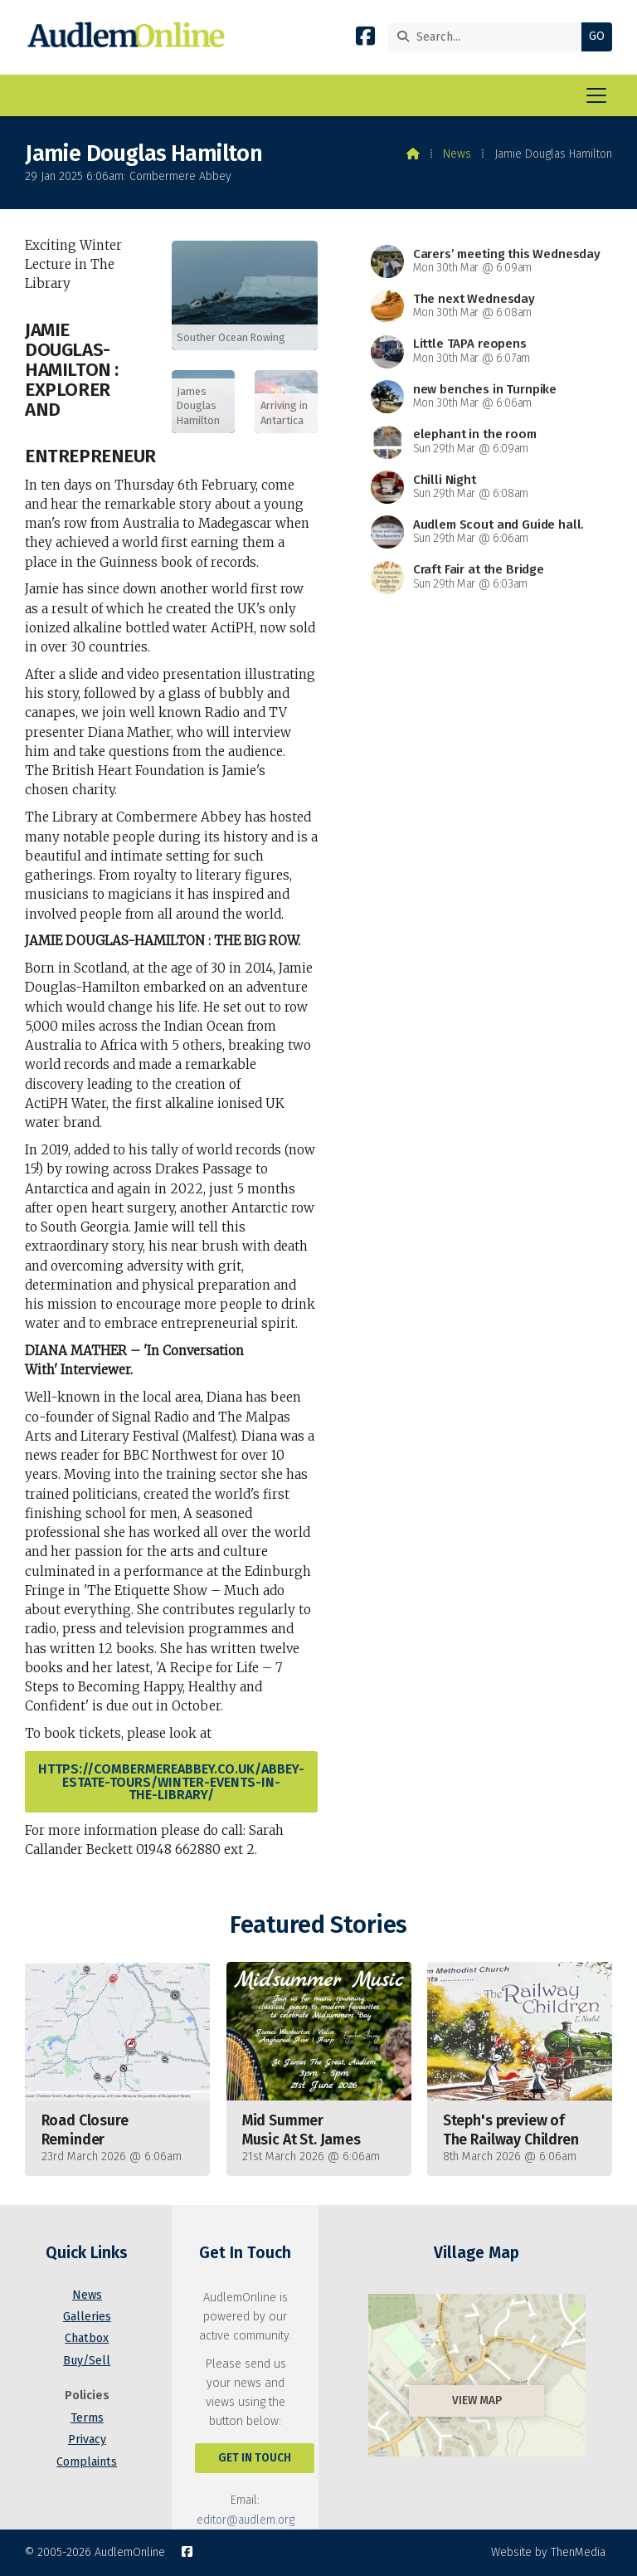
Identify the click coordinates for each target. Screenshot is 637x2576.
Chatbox (87, 2338)
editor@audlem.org (245, 2520)
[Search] (488, 36)
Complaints (86, 2462)
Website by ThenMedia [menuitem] (548, 2552)
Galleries (87, 2317)
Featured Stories (318, 1924)
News (457, 154)
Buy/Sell (86, 2361)
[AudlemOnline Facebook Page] (365, 39)
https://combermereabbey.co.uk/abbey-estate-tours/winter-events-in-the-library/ (171, 1781)
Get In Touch (254, 2458)
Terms (87, 2418)
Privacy (87, 2439)
